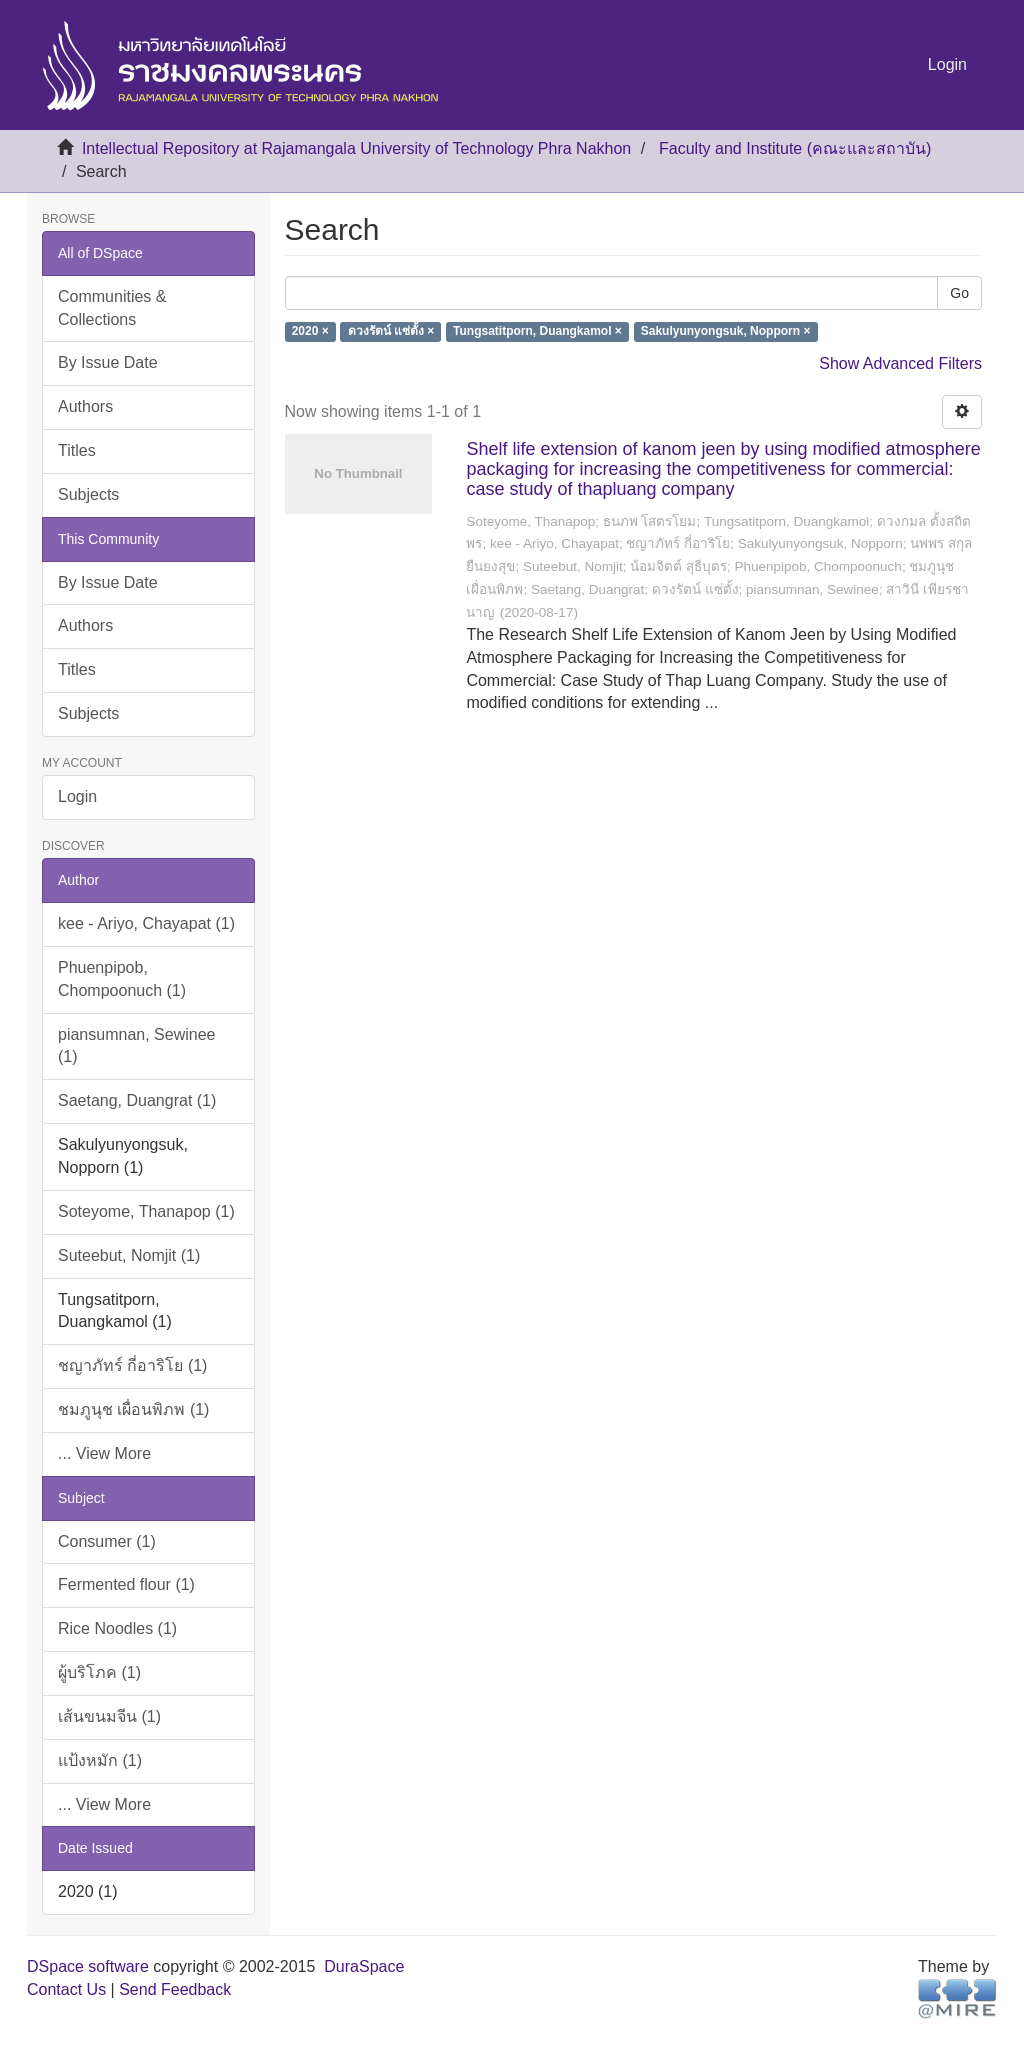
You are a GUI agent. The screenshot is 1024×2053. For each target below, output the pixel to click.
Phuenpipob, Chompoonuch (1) (122, 979)
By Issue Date (108, 362)
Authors (85, 406)
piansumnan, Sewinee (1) (136, 1046)
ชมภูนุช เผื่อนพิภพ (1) (133, 1409)
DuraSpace (364, 1966)
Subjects (88, 494)
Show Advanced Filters (900, 363)
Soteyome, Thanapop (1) (146, 1211)
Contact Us (66, 1989)
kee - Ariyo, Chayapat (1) (146, 923)
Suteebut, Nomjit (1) (129, 1255)
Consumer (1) (107, 1541)
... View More (104, 1453)
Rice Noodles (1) (117, 1628)
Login (77, 796)
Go (959, 293)
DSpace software (88, 1966)
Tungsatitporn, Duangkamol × (537, 332)
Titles (77, 450)
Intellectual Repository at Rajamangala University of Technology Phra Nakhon (356, 148)
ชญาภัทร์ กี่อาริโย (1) (132, 1365)
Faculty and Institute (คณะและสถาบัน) (795, 148)
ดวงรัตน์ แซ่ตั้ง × (391, 332)
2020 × (310, 332)
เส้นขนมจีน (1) (109, 1716)
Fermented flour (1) (126, 1584)
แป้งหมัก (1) (100, 1760)
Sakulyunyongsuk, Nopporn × (726, 332)
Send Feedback (175, 1989)
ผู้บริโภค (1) (99, 1672)
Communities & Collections (112, 308)
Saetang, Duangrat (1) (137, 1100)
